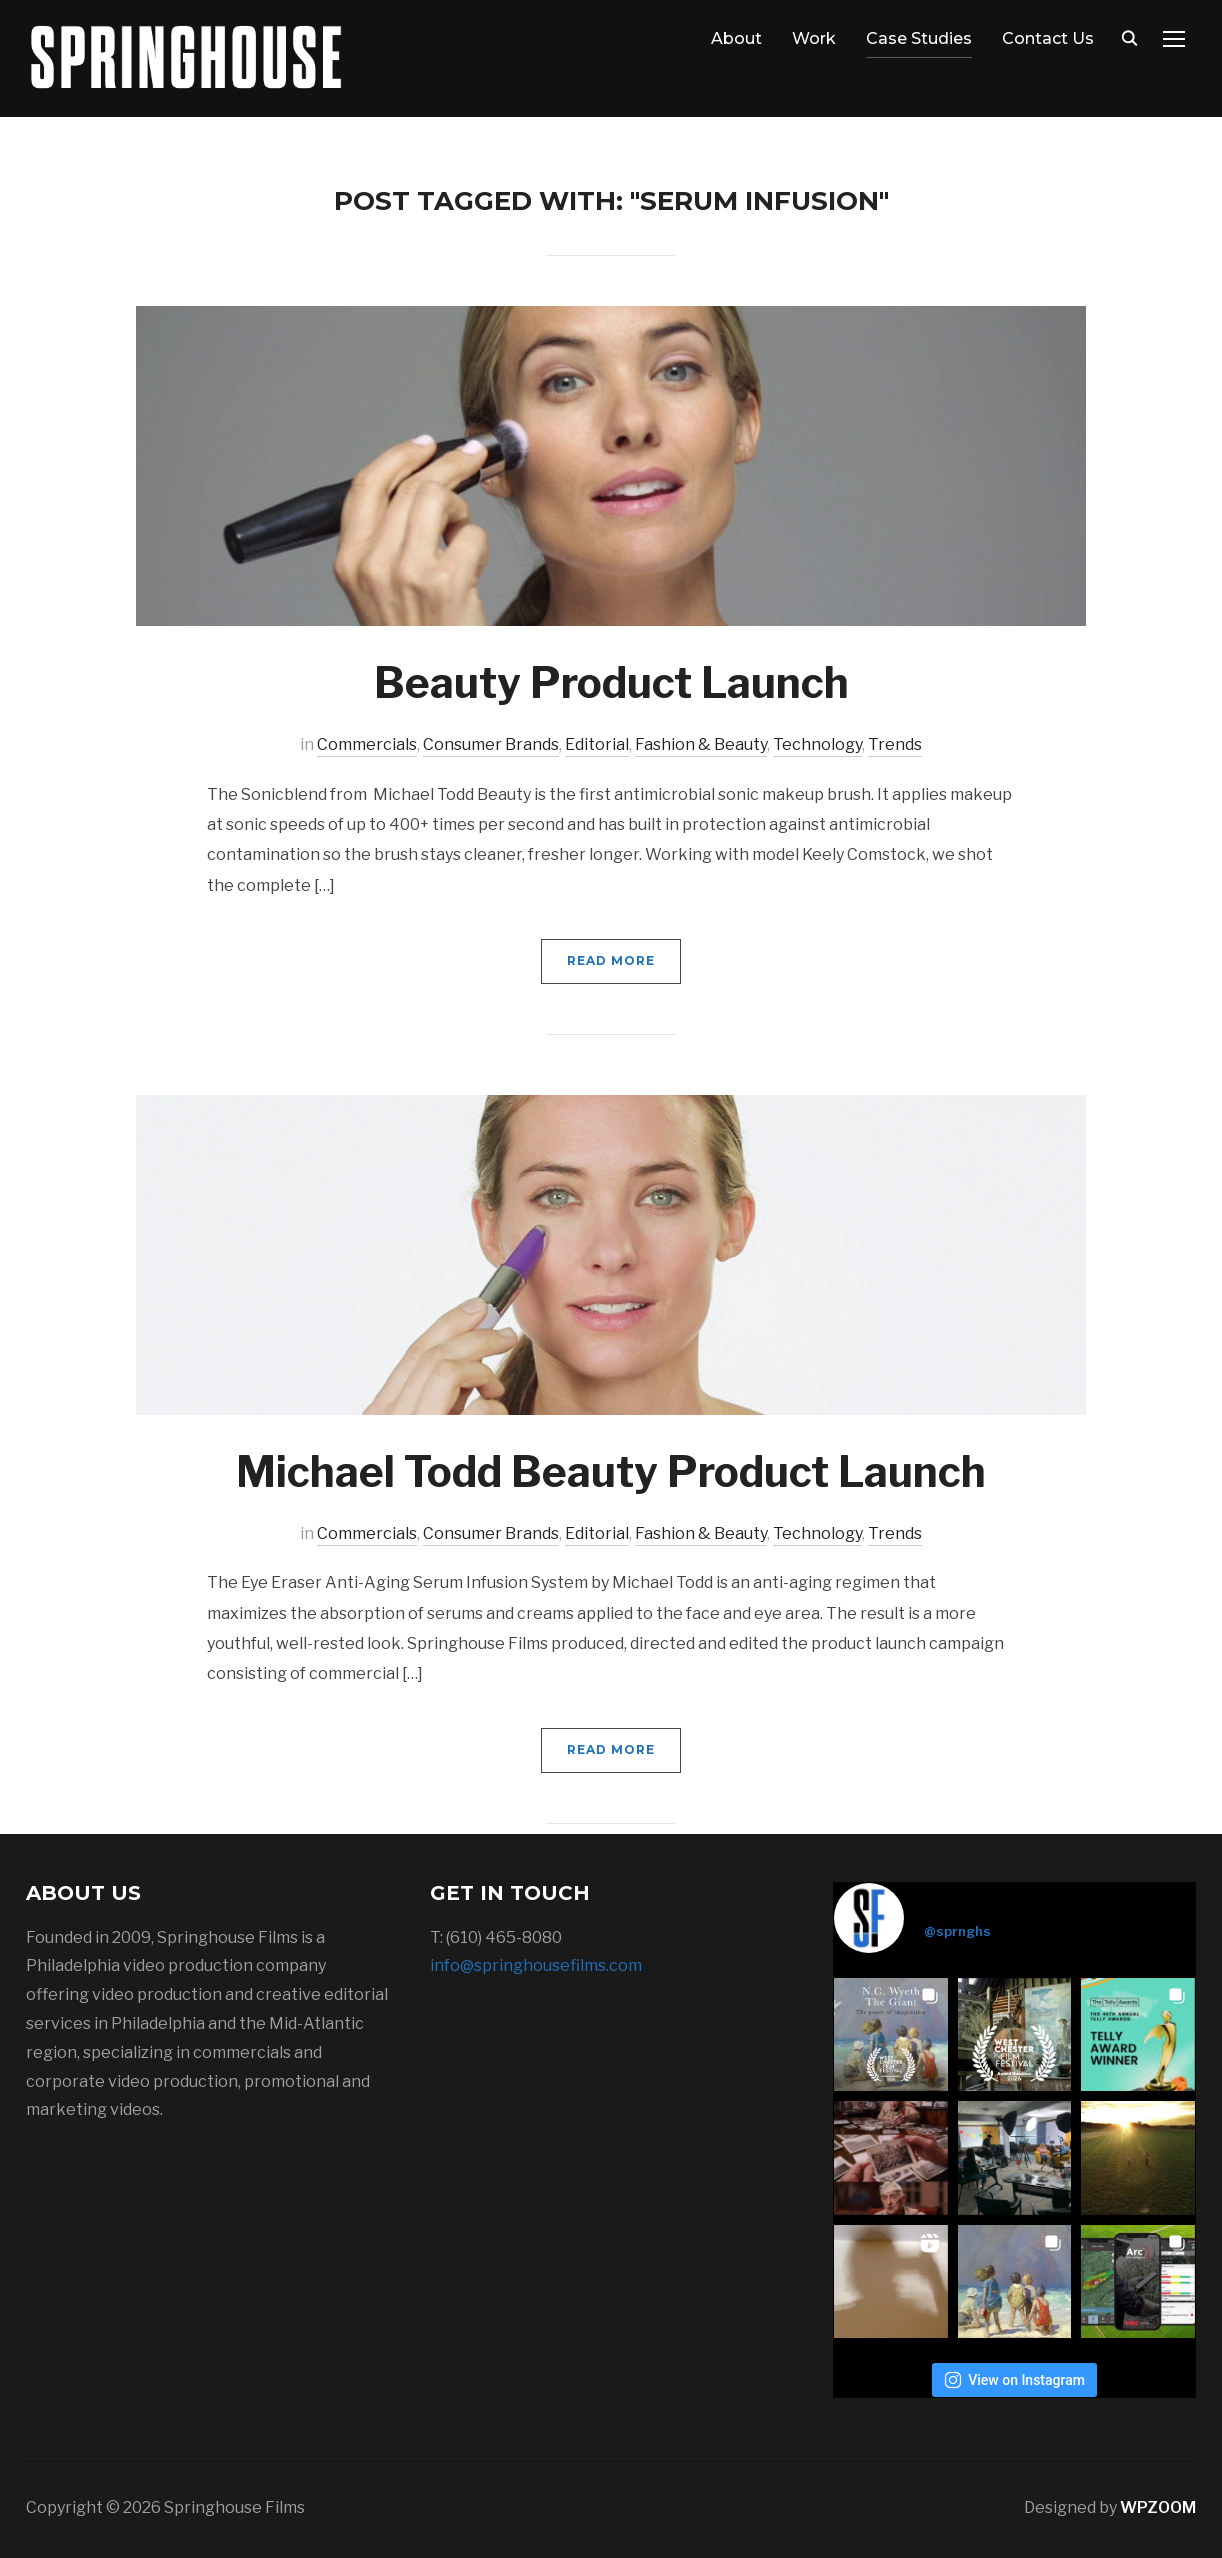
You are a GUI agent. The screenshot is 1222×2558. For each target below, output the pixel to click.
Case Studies (919, 38)
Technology (817, 744)
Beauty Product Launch (611, 682)
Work (814, 38)
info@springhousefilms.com (536, 1965)
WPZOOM (1158, 2507)
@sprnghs (957, 1931)
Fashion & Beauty (701, 744)
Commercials (367, 744)
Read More (611, 960)
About (736, 38)
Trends (895, 744)
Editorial (597, 744)
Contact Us (1048, 38)
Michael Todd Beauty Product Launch (611, 1471)
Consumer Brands (491, 744)
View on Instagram (1014, 2380)
